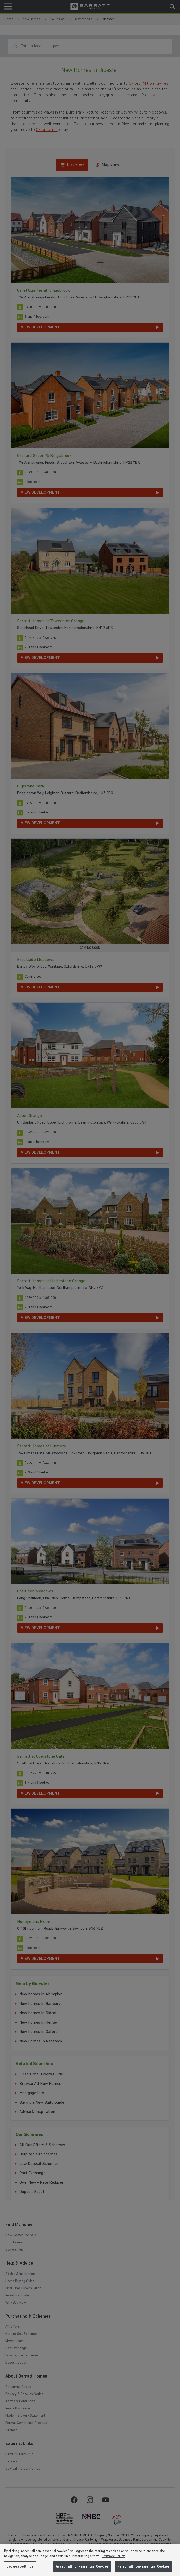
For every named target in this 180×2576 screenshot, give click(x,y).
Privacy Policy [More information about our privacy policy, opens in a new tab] (113, 2556)
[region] (90, 2560)
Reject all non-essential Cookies (143, 2566)
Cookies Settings (19, 2566)
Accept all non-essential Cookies (82, 2566)
